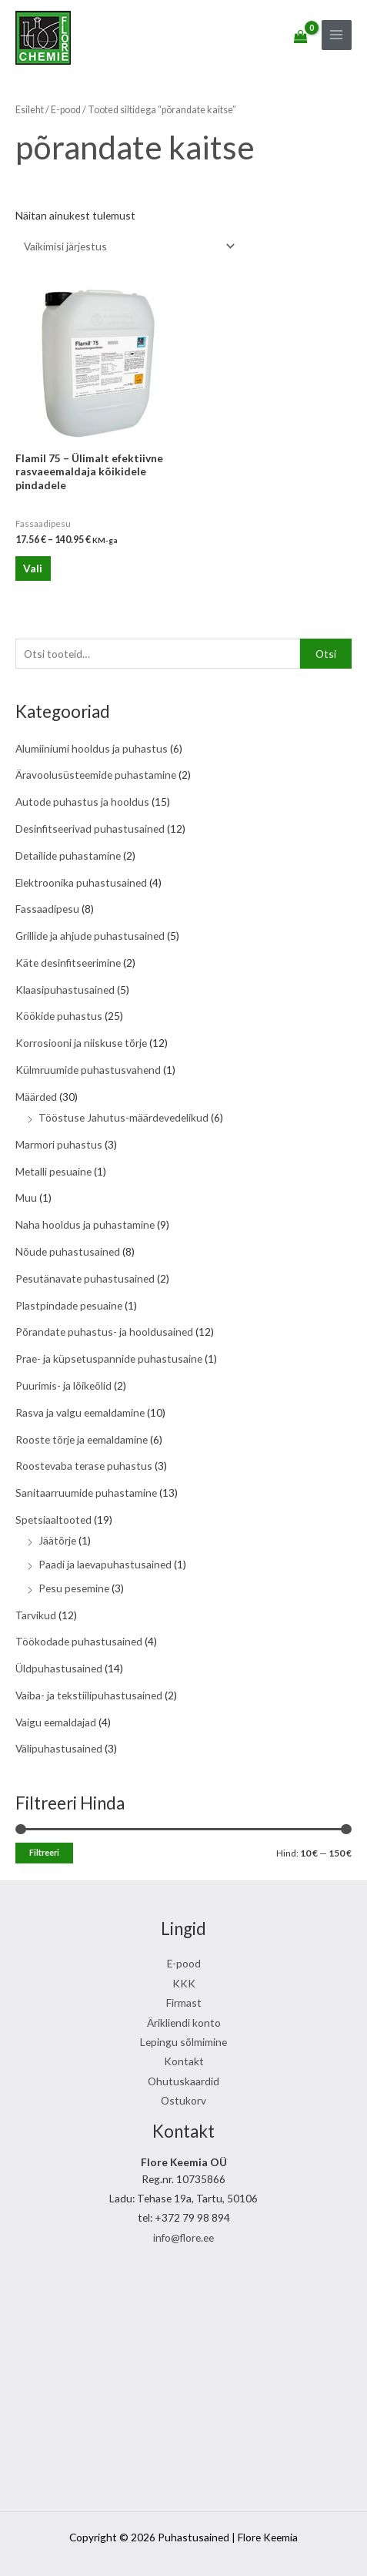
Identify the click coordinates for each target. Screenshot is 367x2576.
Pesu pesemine (73, 1588)
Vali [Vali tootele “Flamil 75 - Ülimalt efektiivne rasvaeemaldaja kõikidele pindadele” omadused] (32, 568)
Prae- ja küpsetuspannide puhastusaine (108, 1358)
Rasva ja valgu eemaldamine (80, 1412)
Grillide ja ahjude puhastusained (90, 935)
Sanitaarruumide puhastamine (86, 1492)
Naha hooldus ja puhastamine (85, 1224)
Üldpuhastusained (58, 1668)
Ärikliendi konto (184, 2022)
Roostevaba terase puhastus (83, 1465)
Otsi (325, 653)
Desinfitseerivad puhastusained (90, 828)
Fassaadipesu (47, 908)
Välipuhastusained (58, 1748)
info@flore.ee (183, 2237)
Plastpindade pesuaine (68, 1305)
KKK (183, 1983)
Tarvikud (35, 1615)
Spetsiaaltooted (53, 1519)
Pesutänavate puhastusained (85, 1278)
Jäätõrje (57, 1540)
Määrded (36, 1096)
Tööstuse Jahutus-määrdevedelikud (123, 1117)
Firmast (184, 2002)
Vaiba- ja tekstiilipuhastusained (88, 1695)
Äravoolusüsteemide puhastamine (95, 774)
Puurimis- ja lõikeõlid (63, 1385)
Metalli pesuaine (53, 1171)
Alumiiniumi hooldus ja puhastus (91, 748)
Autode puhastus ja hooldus (82, 801)
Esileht (29, 110)
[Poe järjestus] (127, 246)
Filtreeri (44, 1852)
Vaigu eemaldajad (55, 1722)
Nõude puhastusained (67, 1251)
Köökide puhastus (58, 1015)
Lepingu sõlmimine (183, 2041)
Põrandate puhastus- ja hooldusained (104, 1331)
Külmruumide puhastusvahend (88, 1069)
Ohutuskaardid (183, 2081)
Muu (26, 1197)
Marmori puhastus (58, 1144)
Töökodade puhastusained (78, 1641)
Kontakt (184, 2061)
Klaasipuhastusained (65, 989)
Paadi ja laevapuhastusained (105, 1564)
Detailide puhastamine (68, 855)
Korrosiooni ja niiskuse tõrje (81, 1042)
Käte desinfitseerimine (68, 962)
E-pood (66, 110)
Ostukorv (183, 2100)
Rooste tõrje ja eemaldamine (81, 1439)
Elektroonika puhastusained (81, 882)
